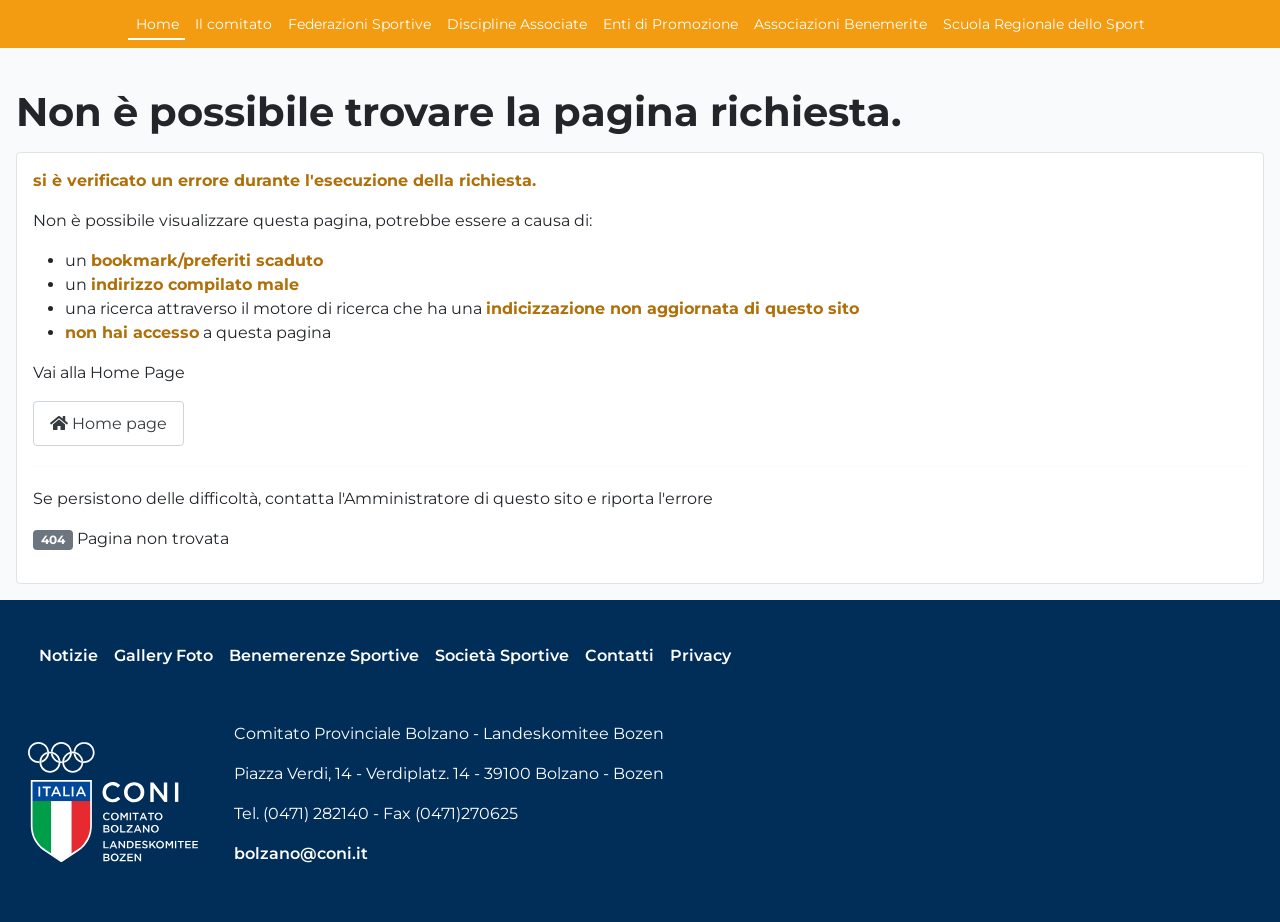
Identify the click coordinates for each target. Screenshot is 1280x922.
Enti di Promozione (670, 24)
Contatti (619, 655)
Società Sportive (502, 655)
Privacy (700, 655)
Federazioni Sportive (359, 24)
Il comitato (233, 24)
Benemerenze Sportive (324, 655)
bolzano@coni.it (301, 853)
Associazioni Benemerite (840, 24)
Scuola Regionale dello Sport (1044, 24)
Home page (108, 423)
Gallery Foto (163, 655)
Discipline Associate (517, 24)
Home (157, 24)
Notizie (68, 655)
